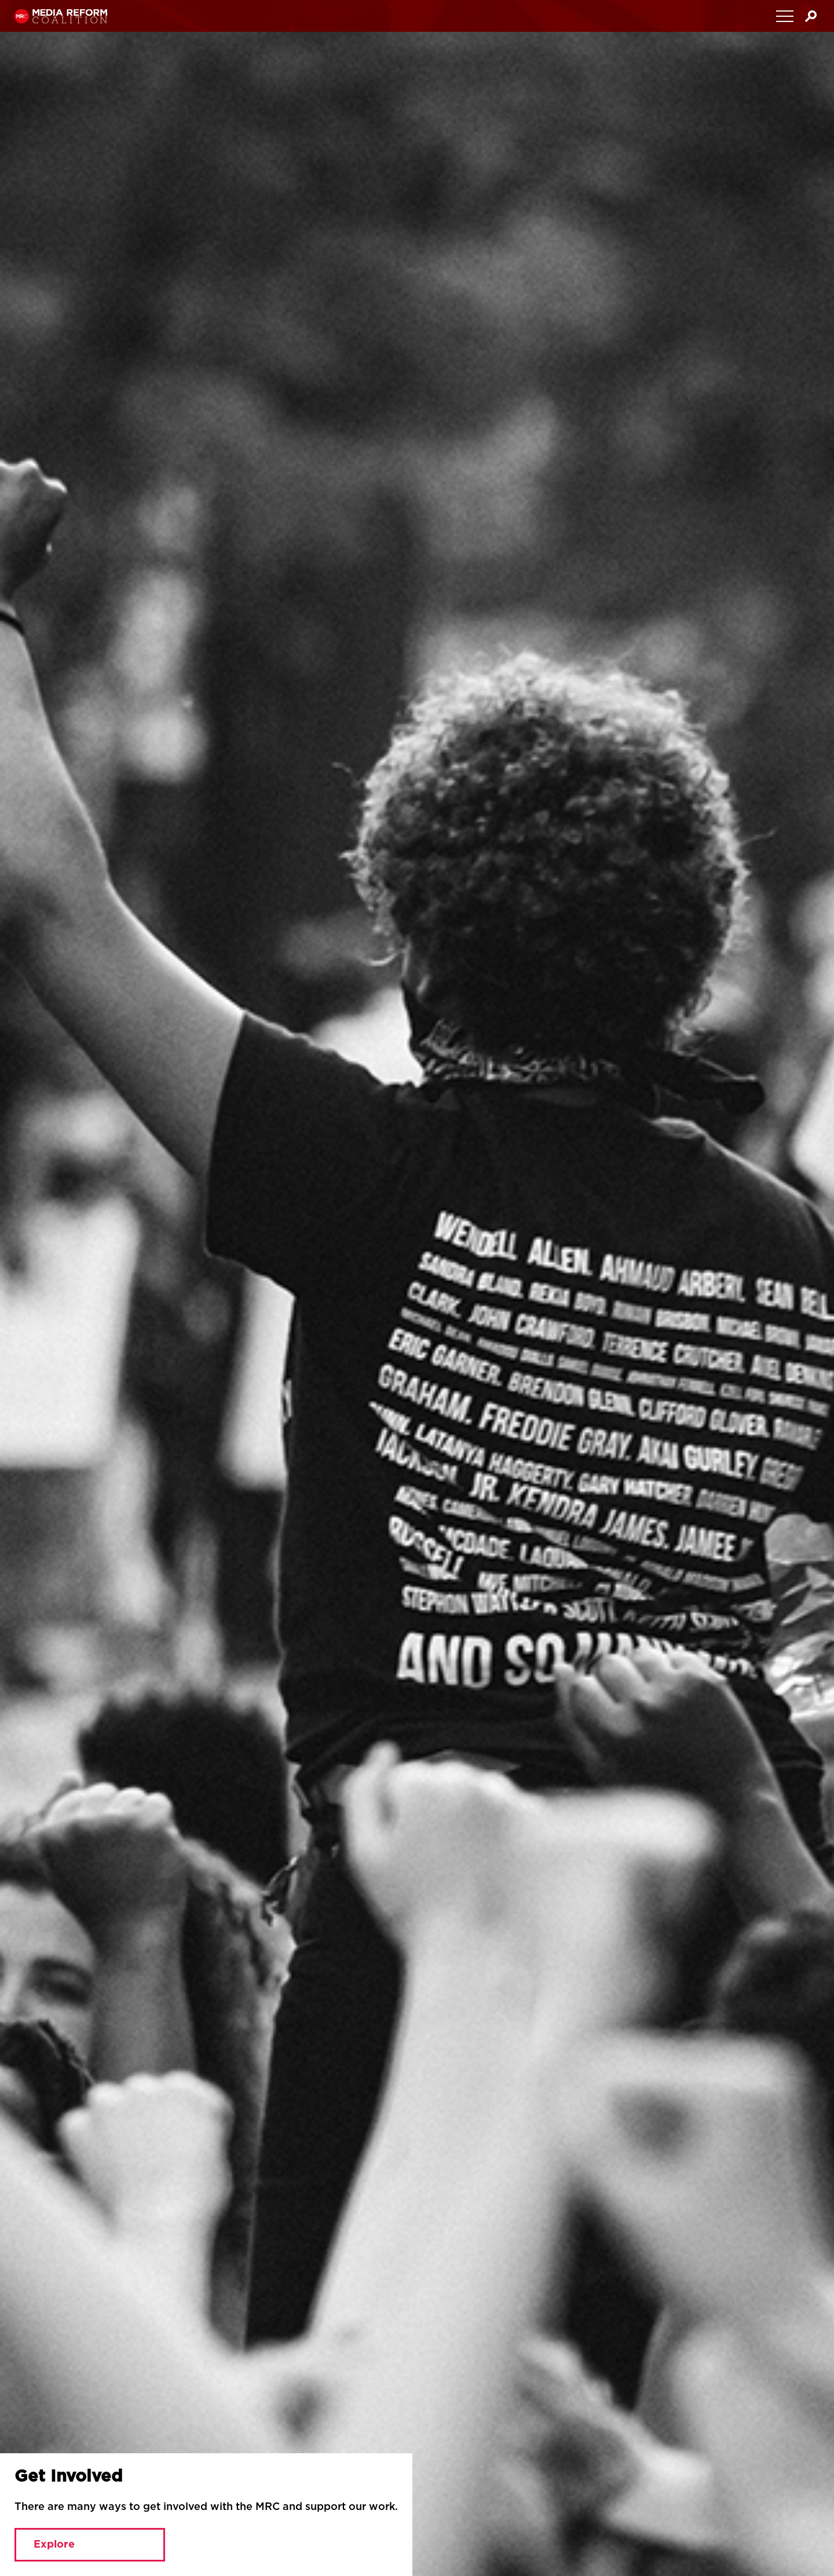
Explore (54, 2545)
